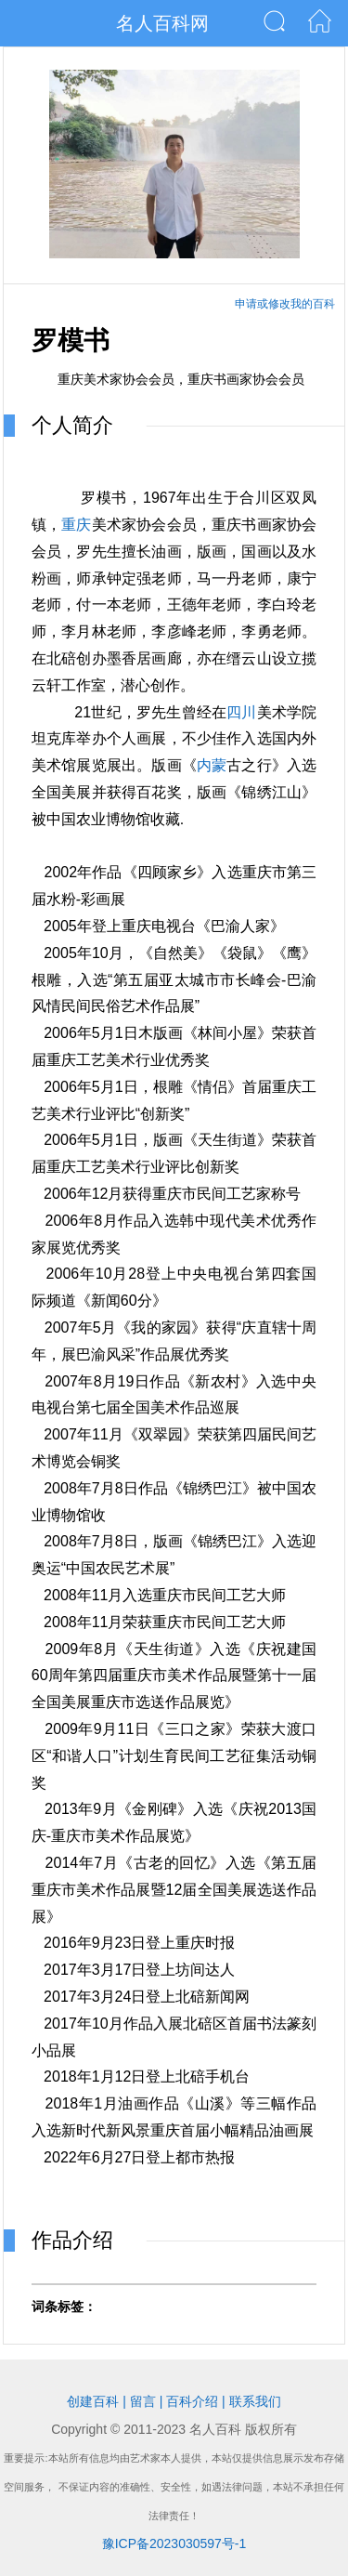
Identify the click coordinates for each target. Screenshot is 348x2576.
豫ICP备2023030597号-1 (174, 2543)
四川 (241, 712)
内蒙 (211, 765)
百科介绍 (192, 2401)
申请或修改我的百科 (285, 303)
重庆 (76, 524)
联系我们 (255, 2401)
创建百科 (93, 2401)
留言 (143, 2401)
